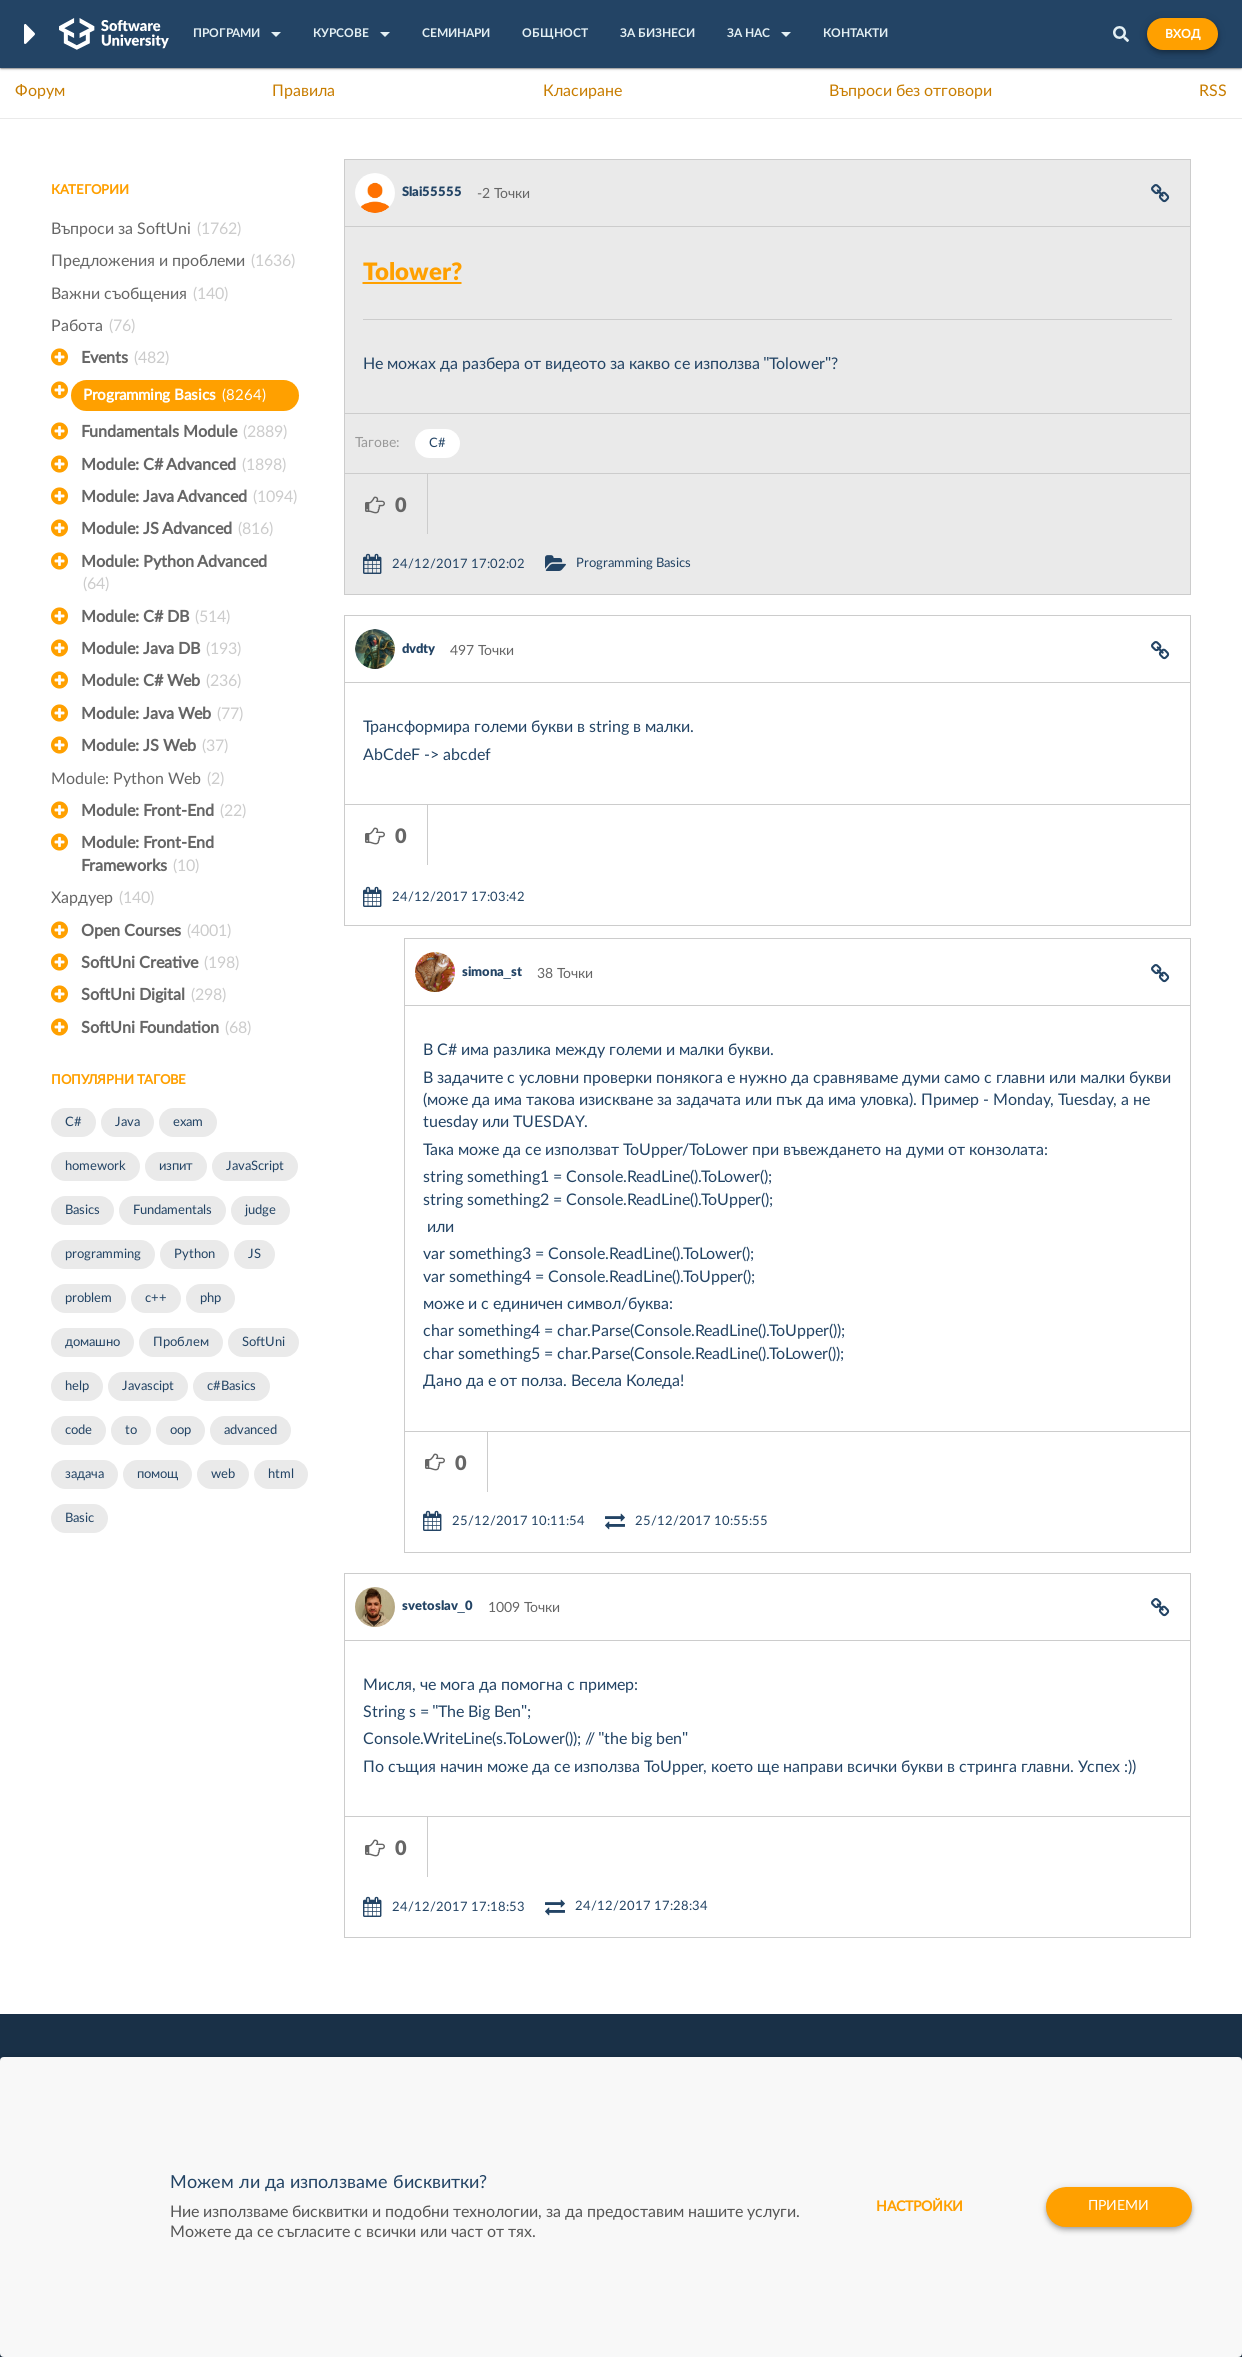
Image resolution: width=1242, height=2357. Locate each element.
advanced (250, 1430)
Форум (40, 91)
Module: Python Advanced (174, 575)
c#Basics (231, 1386)
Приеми (1118, 2207)
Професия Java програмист (139, 2037)
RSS (1213, 91)
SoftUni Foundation (166, 1028)
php (210, 1298)
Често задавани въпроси (130, 1882)
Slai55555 (432, 192)
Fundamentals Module (184, 432)
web (223, 1474)
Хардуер (102, 898)
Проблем (181, 1342)
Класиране (582, 91)
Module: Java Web (162, 714)
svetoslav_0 (437, 1426)
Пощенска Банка (788, 1975)
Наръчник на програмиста (136, 1944)
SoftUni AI (527, 1944)
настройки (918, 2207)
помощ (157, 1474)
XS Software (772, 1882)
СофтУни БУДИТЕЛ (558, 1975)
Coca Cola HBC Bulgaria (808, 2006)
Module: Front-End (163, 811)
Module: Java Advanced (189, 497)
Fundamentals (172, 1210)
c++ (156, 1298)
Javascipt (148, 1386)
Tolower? (412, 273)
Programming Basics (174, 395)
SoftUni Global (540, 2037)
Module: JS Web (154, 746)
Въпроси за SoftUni (146, 229)
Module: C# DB (155, 617)
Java (127, 1122)
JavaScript (255, 1166)
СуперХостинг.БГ (789, 1913)
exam (188, 1122)
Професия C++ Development (346, 1929)
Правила (303, 91)
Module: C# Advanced (183, 465)
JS (254, 1254)
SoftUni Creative (160, 963)
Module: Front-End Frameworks (147, 856)
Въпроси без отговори (910, 91)
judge (260, 1210)
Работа (93, 326)
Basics (82, 1210)
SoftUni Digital (153, 995)
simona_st (492, 852)
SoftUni (263, 1342)
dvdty (418, 589)
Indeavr (757, 1944)
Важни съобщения (139, 294)
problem (88, 1298)
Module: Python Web (137, 779)
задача (84, 1474)
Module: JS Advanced (177, 529)
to (131, 1430)
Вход (1182, 34)
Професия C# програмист (134, 2006)
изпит (176, 1166)
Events (125, 358)
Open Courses (156, 931)
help (77, 1386)
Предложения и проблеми (173, 261)
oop (180, 1430)
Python (194, 1254)
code (78, 1430)
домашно (92, 1342)
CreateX (758, 2037)
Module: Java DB (161, 649)
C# (73, 1122)
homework (95, 1166)
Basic (79, 1518)
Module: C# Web (161, 681)
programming (103, 1254)
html (281, 1474)
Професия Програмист (125, 1975)
